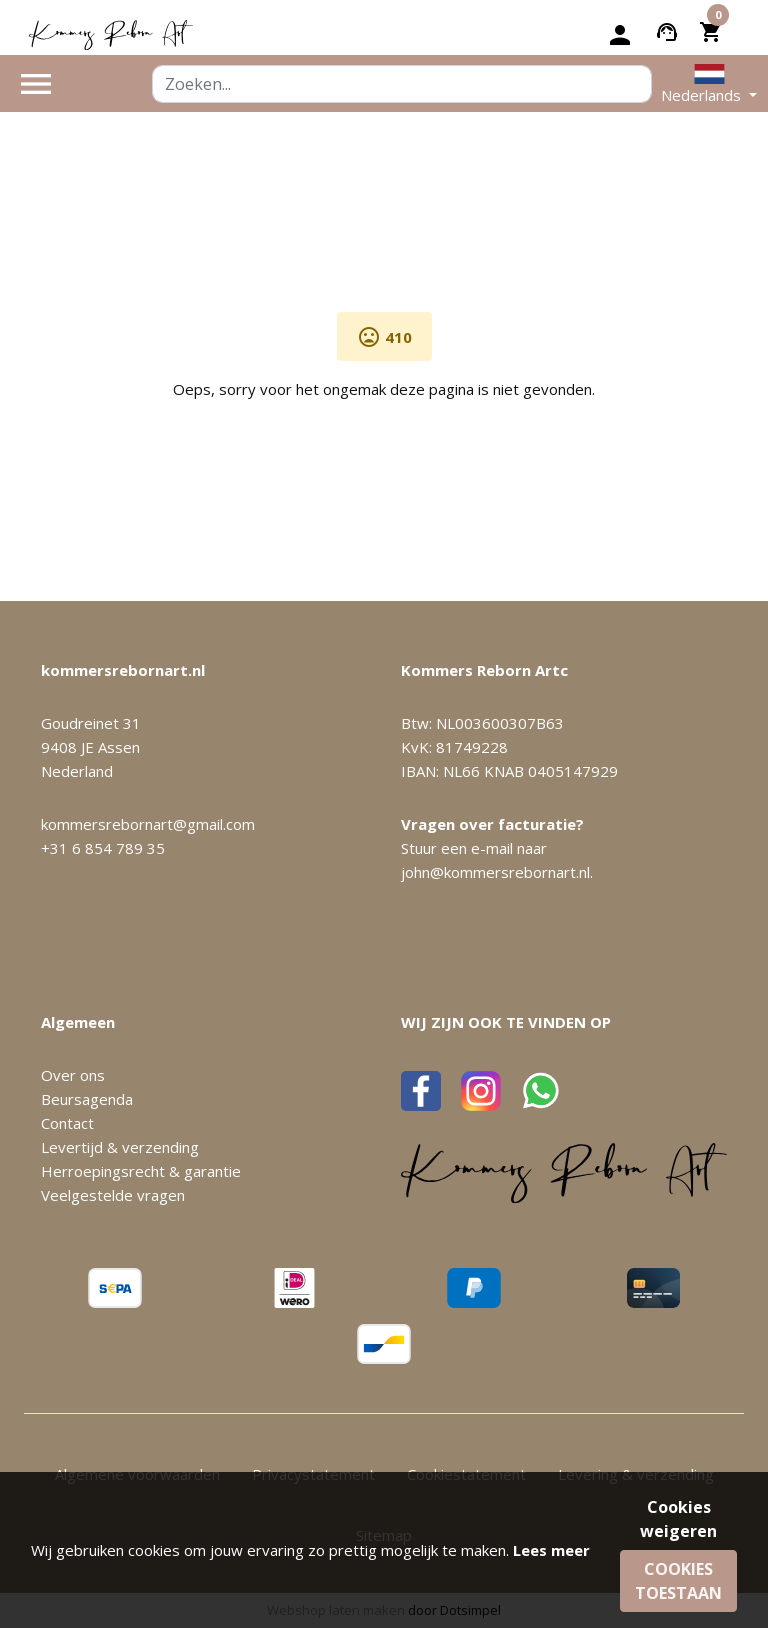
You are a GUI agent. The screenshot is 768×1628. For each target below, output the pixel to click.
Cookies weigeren (678, 1519)
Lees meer (551, 1550)
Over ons (73, 1075)
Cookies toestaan (678, 1581)
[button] (709, 83)
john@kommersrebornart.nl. (497, 872)
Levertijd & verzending (120, 1147)
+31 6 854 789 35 (103, 848)
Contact (67, 1123)
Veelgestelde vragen (113, 1195)
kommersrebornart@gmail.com (148, 824)
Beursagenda (87, 1099)
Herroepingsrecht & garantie (141, 1171)
